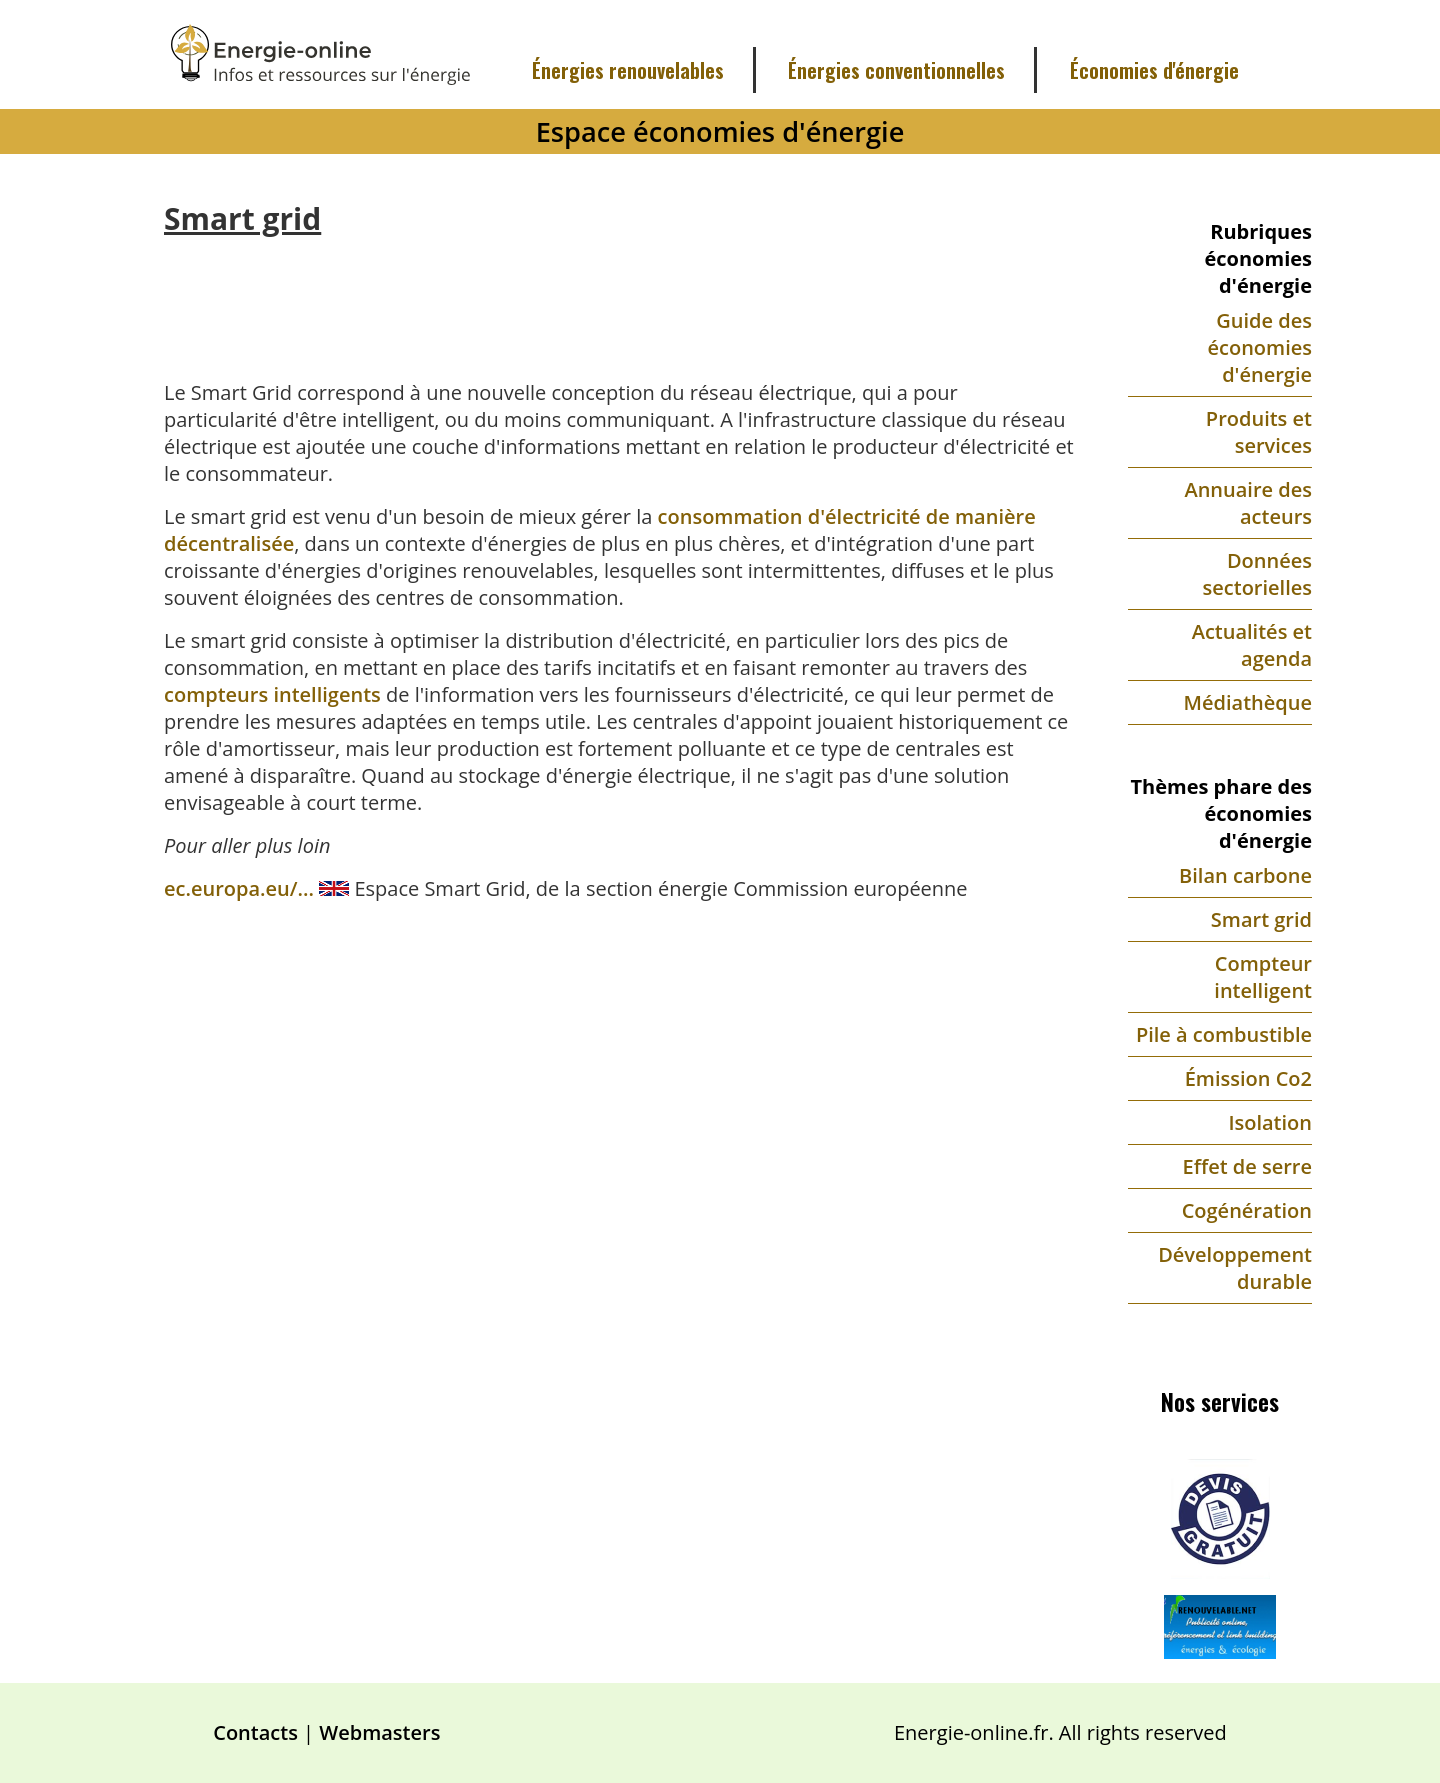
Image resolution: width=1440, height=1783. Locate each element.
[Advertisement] (620, 293)
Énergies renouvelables (628, 70)
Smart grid (1261, 919)
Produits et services (1259, 432)
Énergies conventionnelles (896, 70)
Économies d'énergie (1154, 70)
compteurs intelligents (272, 694)
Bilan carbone (1245, 875)
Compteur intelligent (1263, 977)
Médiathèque (1248, 702)
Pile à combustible (1224, 1034)
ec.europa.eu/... (241, 888)
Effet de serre (1247, 1166)
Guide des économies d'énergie (1260, 347)
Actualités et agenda (1252, 645)
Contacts (255, 1732)
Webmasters (379, 1732)
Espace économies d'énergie (720, 131)
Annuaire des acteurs (1248, 503)
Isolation (1270, 1122)
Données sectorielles (1257, 574)
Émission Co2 (1248, 1078)
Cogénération (1247, 1210)
